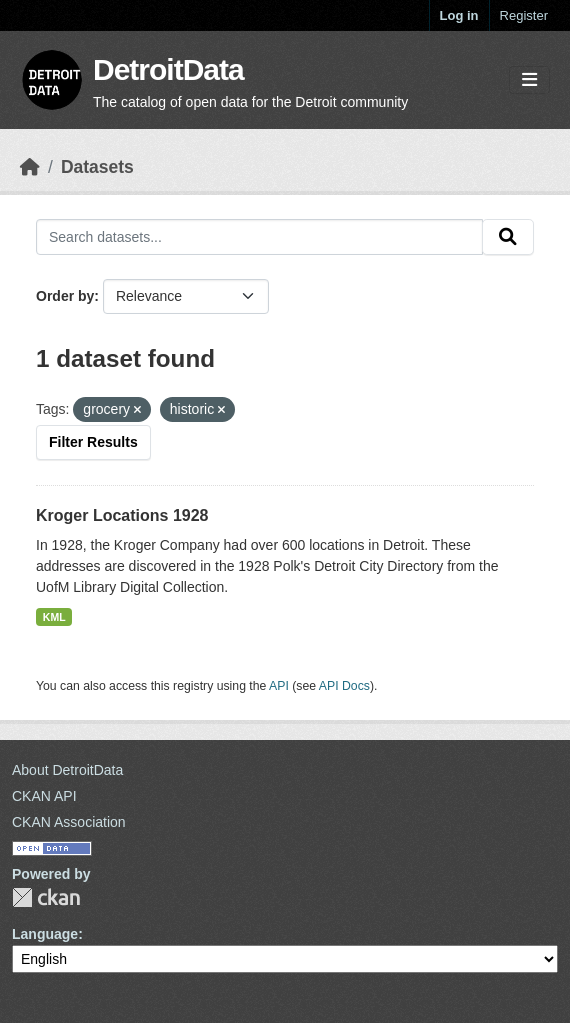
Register (524, 15)
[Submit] (508, 237)
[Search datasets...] (259, 237)
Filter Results (93, 442)
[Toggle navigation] (529, 80)
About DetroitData (67, 770)
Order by (65, 296)
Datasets (97, 167)
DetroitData (168, 69)
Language (45, 934)
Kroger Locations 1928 (122, 515)
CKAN (46, 897)
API (279, 686)
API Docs (344, 686)
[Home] (30, 167)
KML (54, 617)
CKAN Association (69, 822)
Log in (459, 15)
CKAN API (44, 796)
